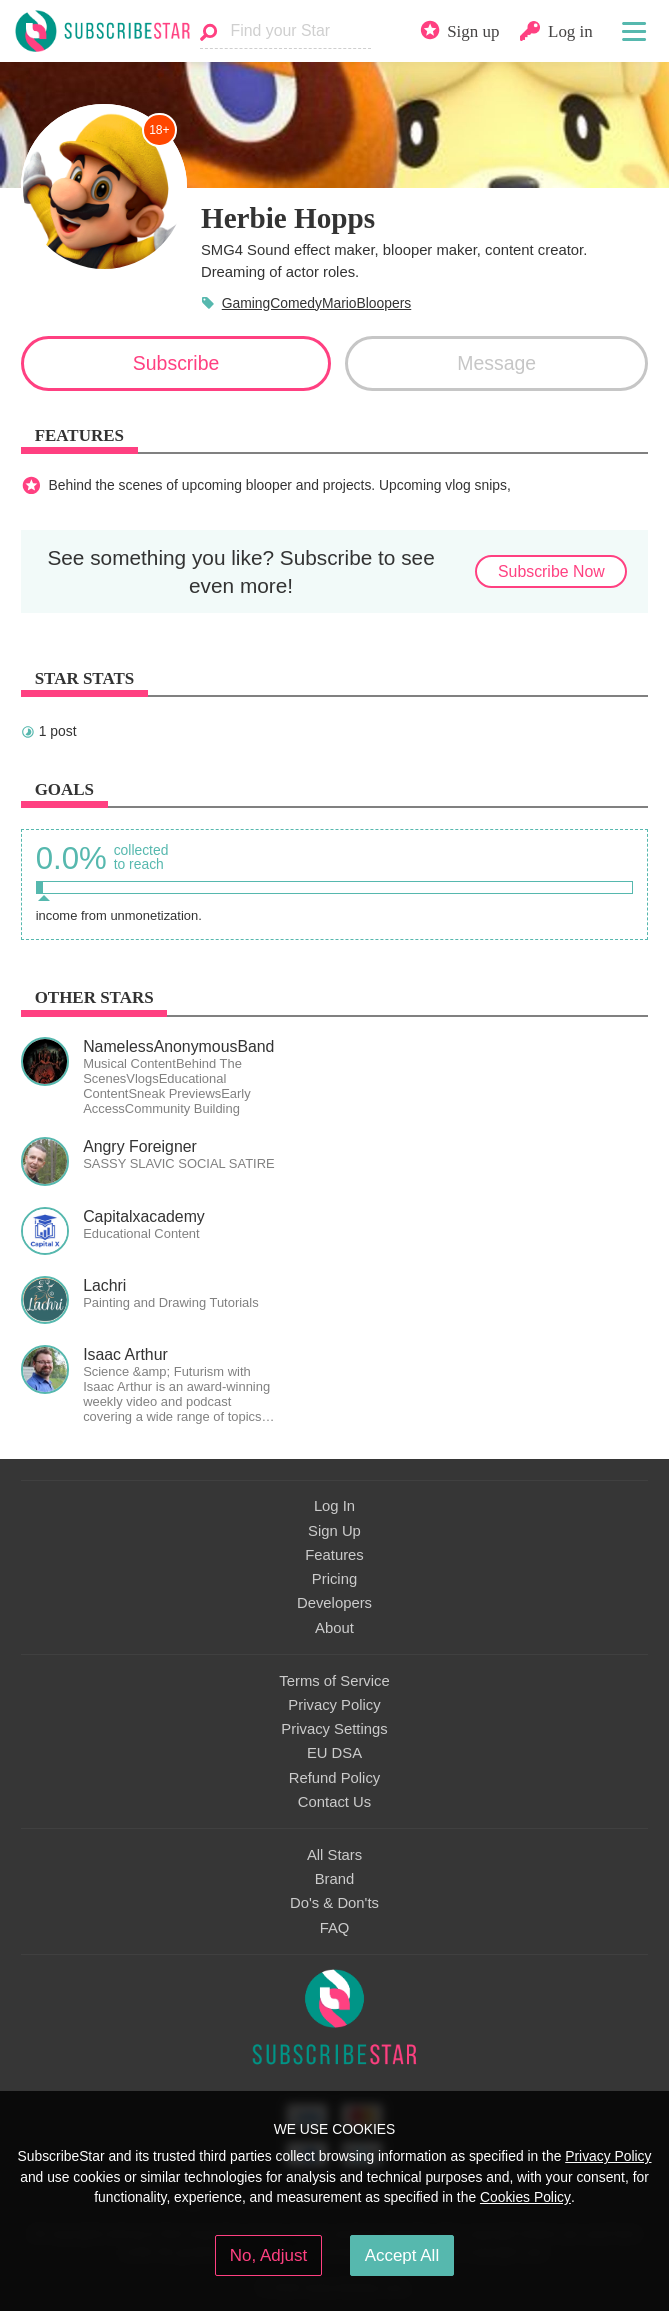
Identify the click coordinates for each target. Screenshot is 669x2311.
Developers (334, 1603)
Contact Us (334, 1802)
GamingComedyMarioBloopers (317, 303)
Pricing (334, 1579)
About (334, 1628)
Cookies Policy (525, 2197)
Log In (334, 1506)
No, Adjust (268, 2255)
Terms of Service (334, 1681)
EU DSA (334, 1753)
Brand (335, 1879)
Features (334, 1555)
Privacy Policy (334, 1705)
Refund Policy (335, 1778)
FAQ (335, 1928)
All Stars (334, 1855)
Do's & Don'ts (334, 1903)
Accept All (402, 2255)
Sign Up (334, 1531)
